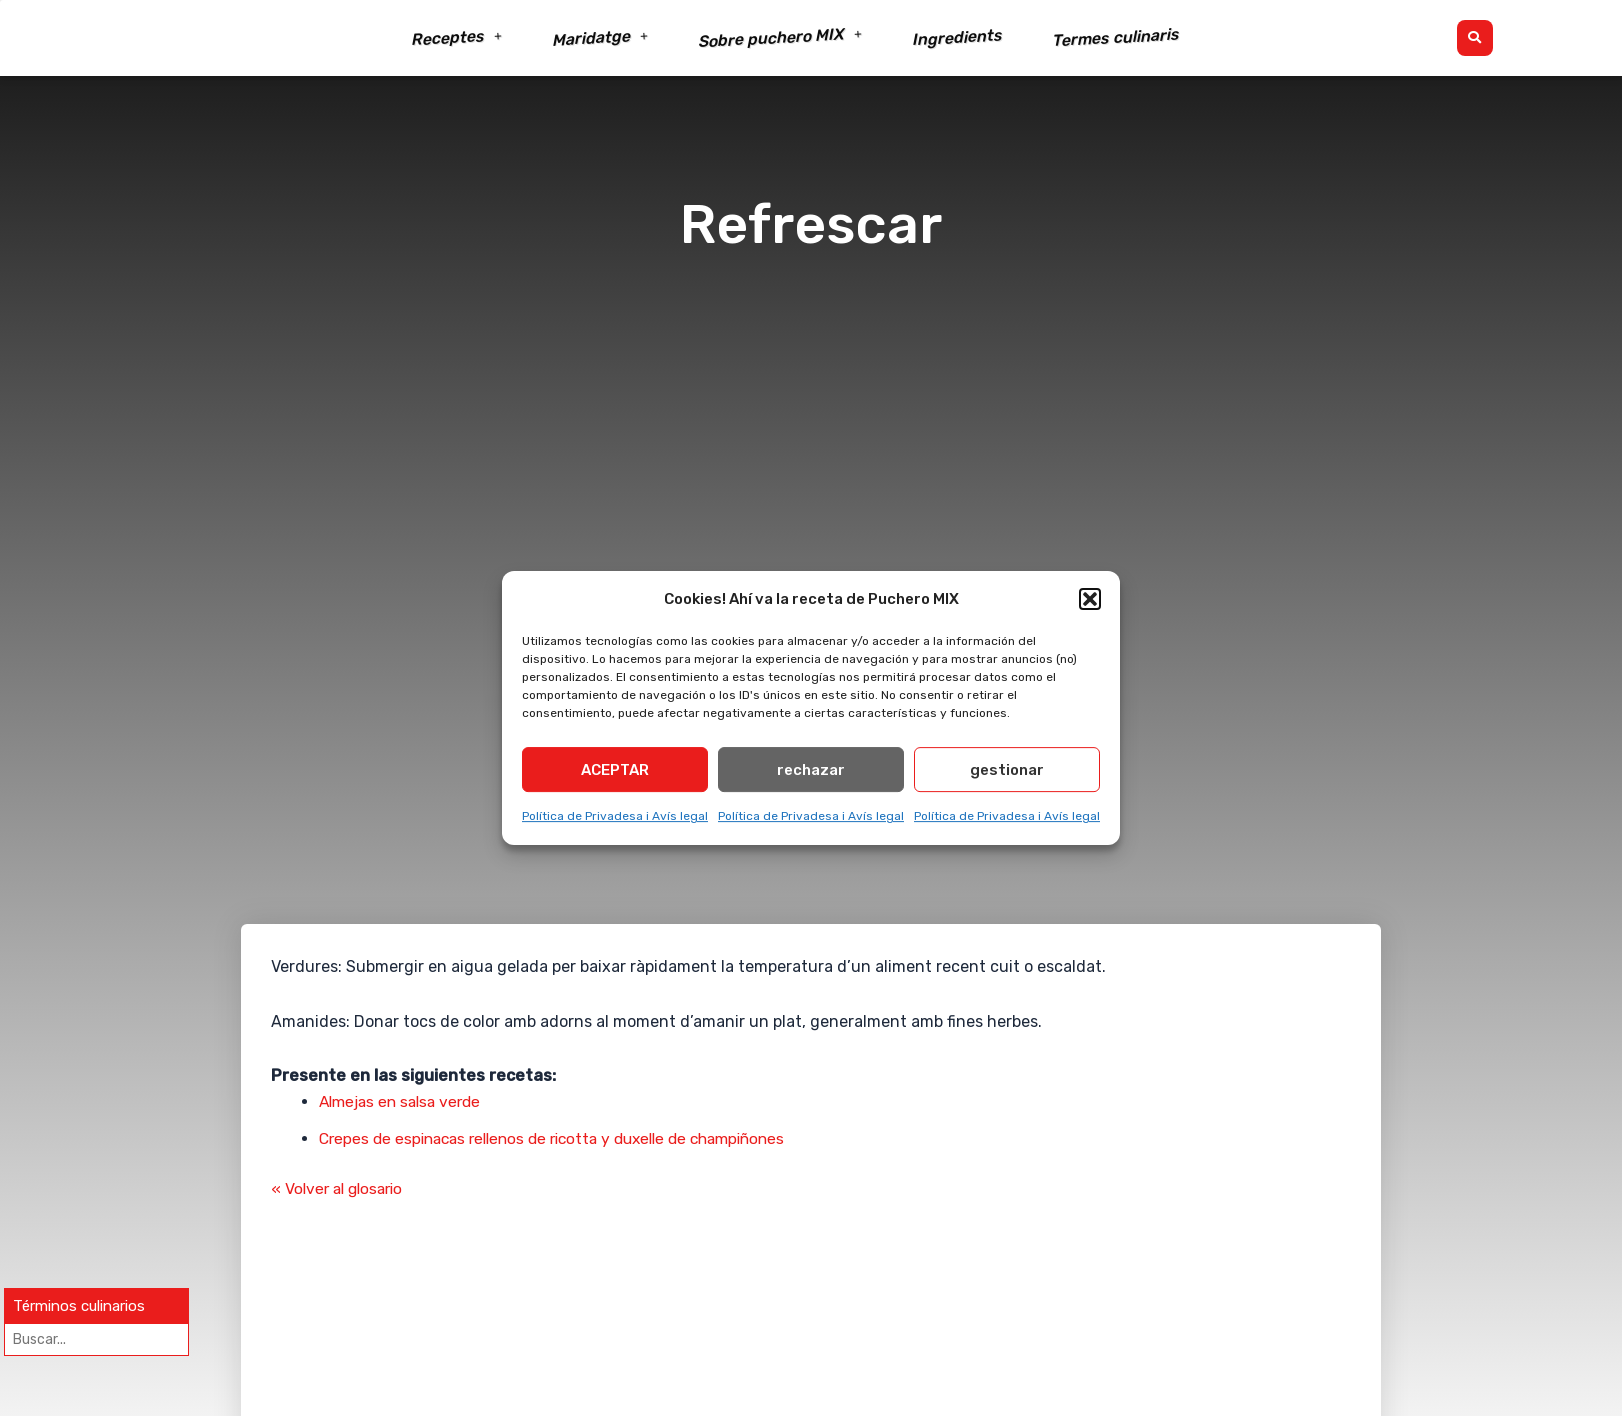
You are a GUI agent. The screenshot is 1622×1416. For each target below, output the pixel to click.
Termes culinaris (1116, 38)
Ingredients (957, 38)
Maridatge (600, 37)
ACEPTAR (615, 774)
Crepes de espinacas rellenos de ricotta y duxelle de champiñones (566, 1138)
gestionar (1007, 774)
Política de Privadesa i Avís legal (615, 820)
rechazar (811, 774)
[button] (1090, 599)
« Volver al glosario (341, 1188)
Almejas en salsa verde (405, 1101)
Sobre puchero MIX (780, 38)
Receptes (457, 38)
